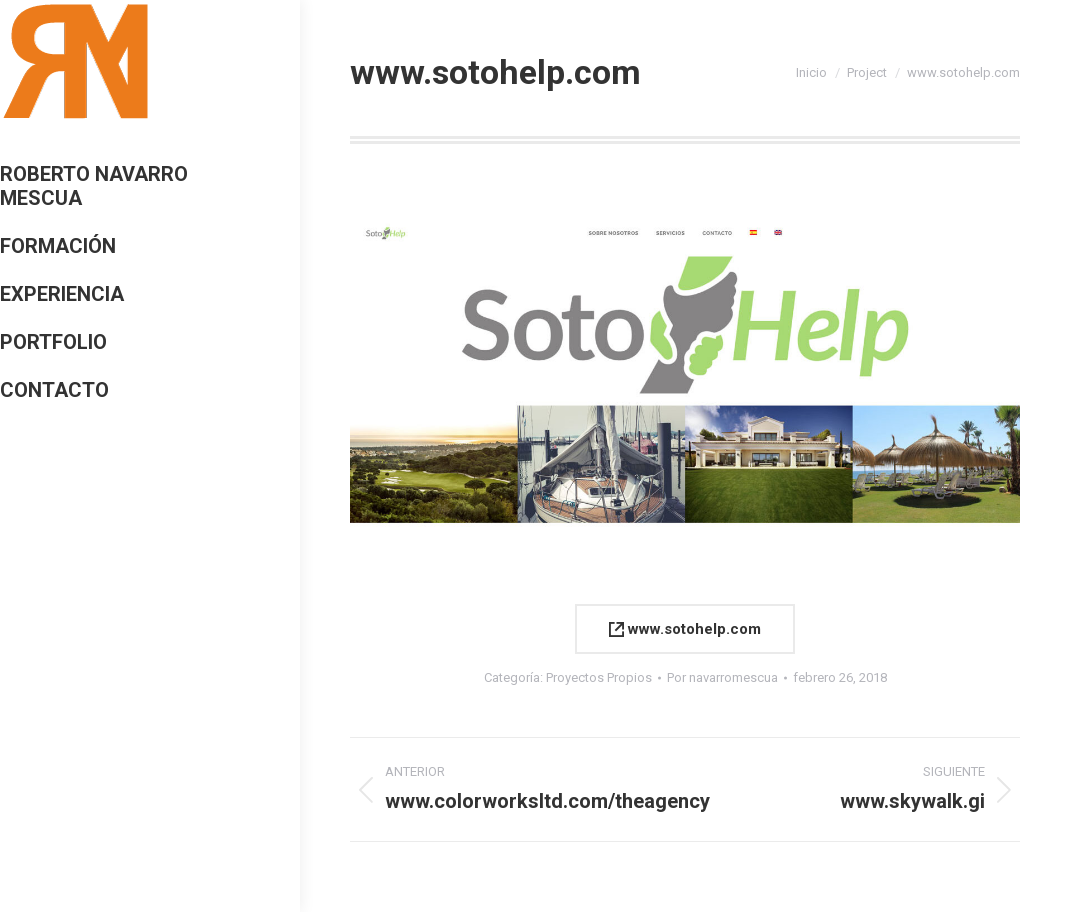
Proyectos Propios (599, 677)
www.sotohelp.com (685, 629)
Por (722, 677)
